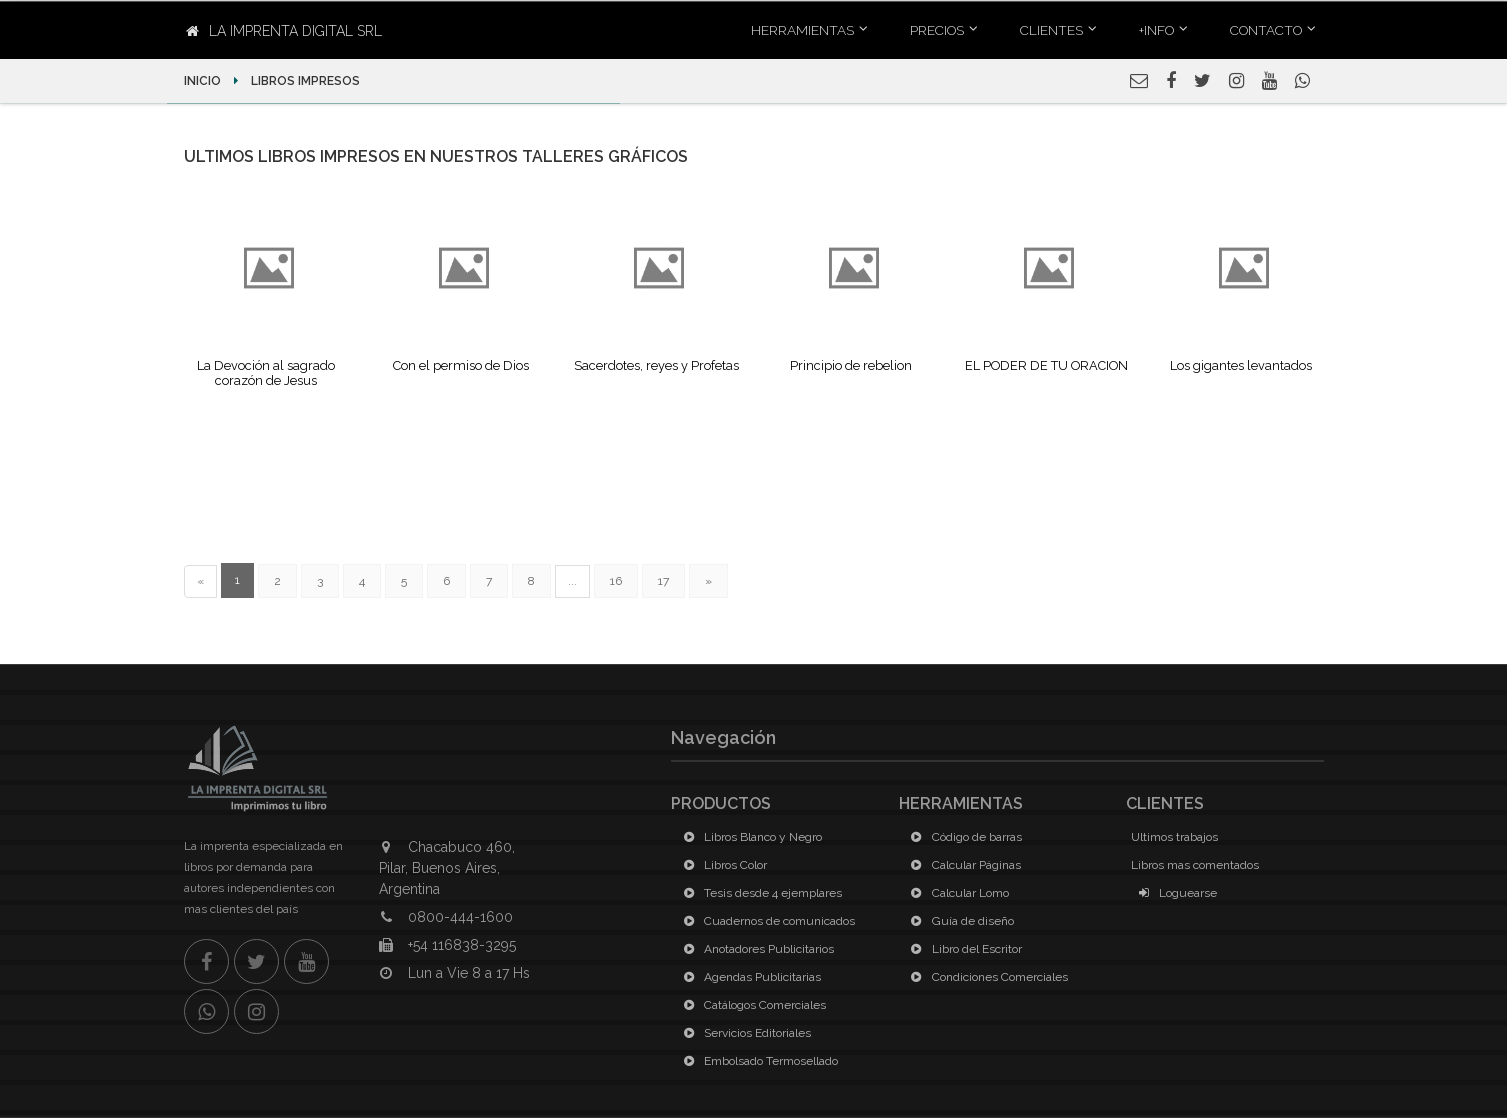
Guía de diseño (959, 921)
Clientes (1051, 30)
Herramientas (802, 30)
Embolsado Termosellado (757, 1061)
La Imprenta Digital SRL (284, 31)
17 (663, 581)
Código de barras (963, 837)
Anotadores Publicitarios (755, 949)
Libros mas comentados (1195, 865)
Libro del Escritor (963, 949)
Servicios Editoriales (743, 1033)
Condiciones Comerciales (986, 977)
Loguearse (1174, 893)
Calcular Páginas (962, 865)
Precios (937, 30)
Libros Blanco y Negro (749, 837)
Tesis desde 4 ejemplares (759, 893)
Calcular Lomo (956, 893)
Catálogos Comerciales (751, 1005)
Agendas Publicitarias (748, 977)
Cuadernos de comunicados (765, 921)
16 (616, 581)
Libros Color (721, 865)
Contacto (1266, 30)
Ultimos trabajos (1174, 837)
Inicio (204, 81)
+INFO (1156, 30)
